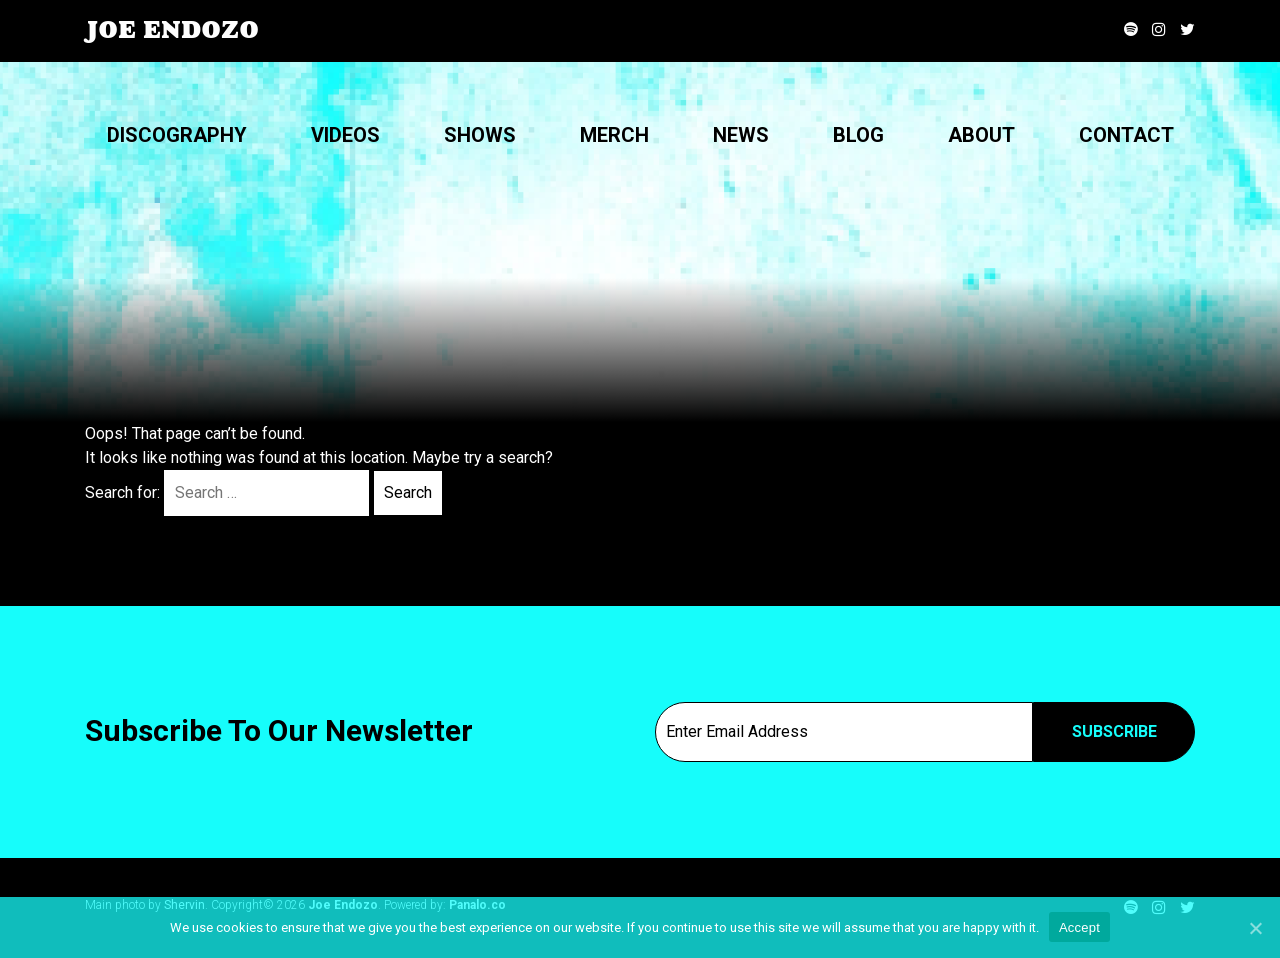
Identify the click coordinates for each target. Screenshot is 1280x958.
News (741, 135)
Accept (1079, 927)
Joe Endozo (172, 30)
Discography (177, 135)
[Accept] (1255, 928)
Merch (614, 135)
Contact (1126, 135)
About (981, 135)
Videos (345, 135)
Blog (858, 135)
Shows (480, 135)
